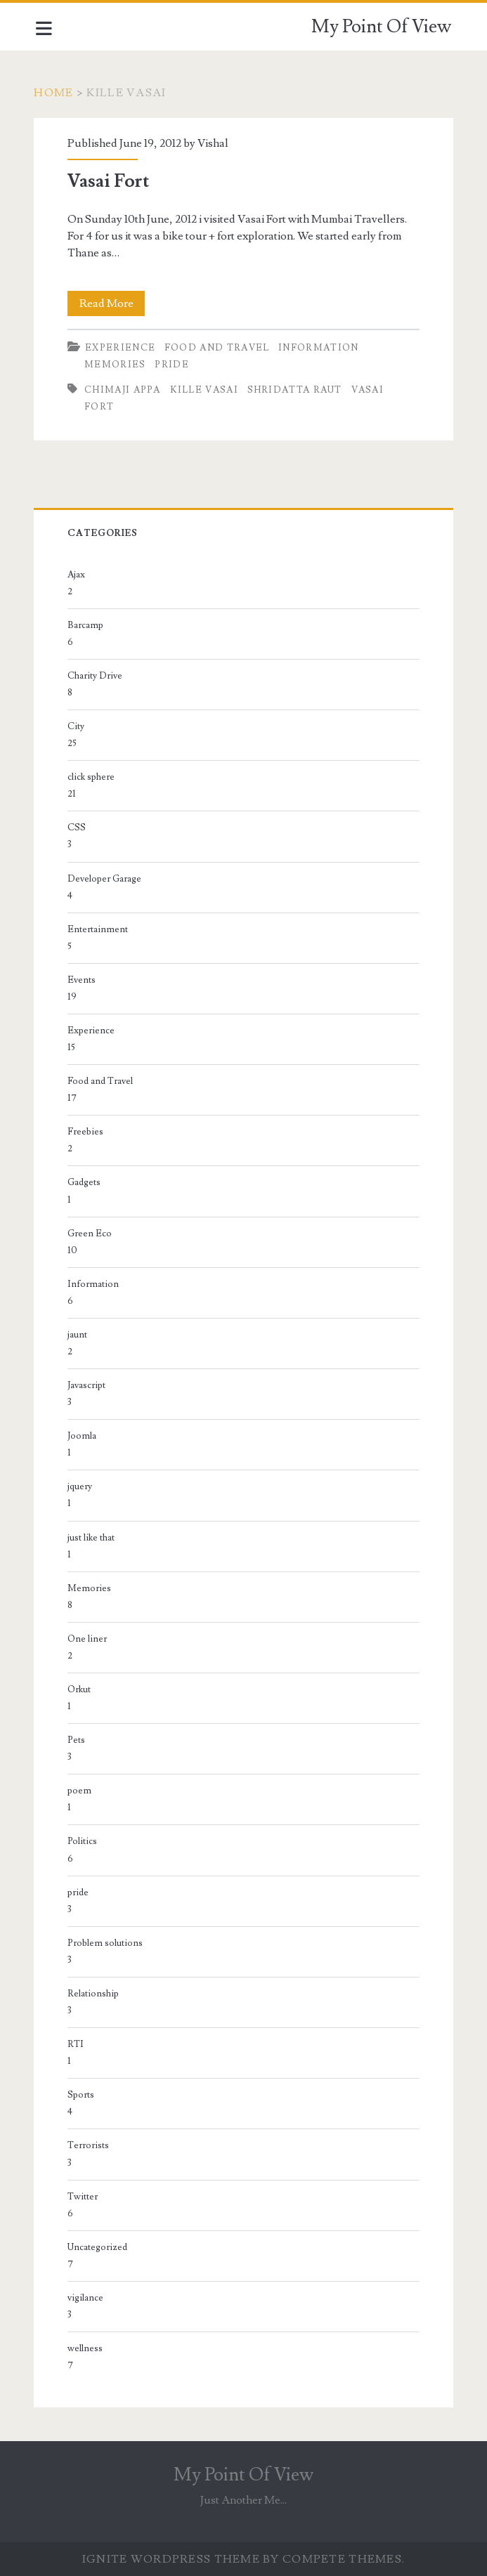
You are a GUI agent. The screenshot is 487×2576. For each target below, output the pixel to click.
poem (81, 1790)
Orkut (81, 1689)
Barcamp (87, 625)
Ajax (78, 574)
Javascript (89, 1385)
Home (55, 93)
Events (84, 980)
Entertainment (100, 929)
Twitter (85, 2196)
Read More (114, 303)
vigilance (87, 2297)
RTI (78, 2044)
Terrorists (90, 2145)
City (78, 726)
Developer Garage (106, 878)
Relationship (95, 1993)
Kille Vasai (205, 389)
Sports (83, 2094)
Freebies (87, 1131)
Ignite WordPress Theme (171, 2559)
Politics (84, 1841)
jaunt (79, 1334)
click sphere (93, 777)
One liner (89, 1639)
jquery (82, 1486)
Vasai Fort (110, 181)
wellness (87, 2348)
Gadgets (86, 1182)
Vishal (215, 143)
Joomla (84, 1435)
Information (320, 347)
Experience (122, 347)
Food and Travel (218, 347)
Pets (78, 1740)
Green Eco (92, 1233)
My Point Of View (381, 27)
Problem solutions (107, 1943)
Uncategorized (99, 2247)
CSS (79, 827)
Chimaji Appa (124, 389)
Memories (117, 364)
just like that (93, 1537)
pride (174, 364)
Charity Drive (97, 675)
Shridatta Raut (296, 389)
